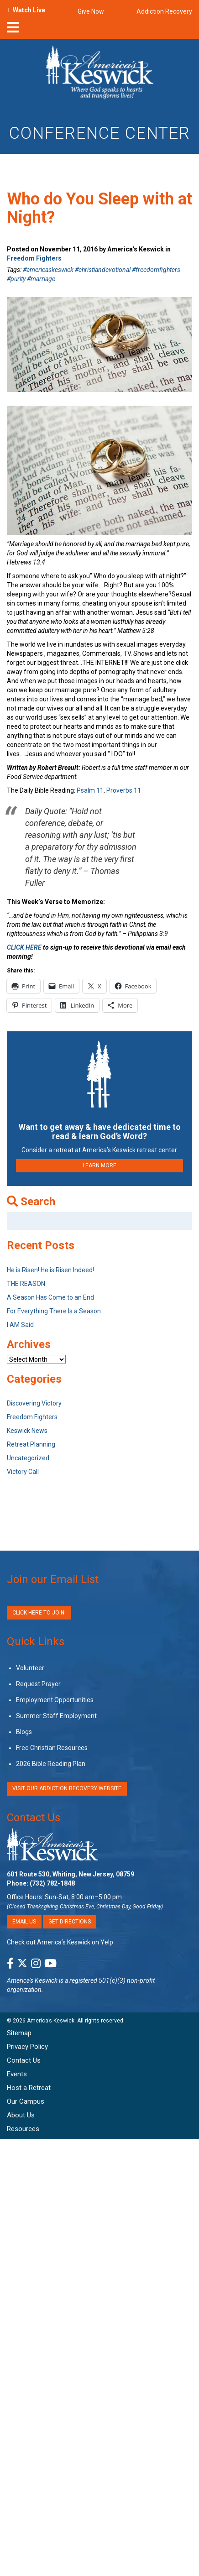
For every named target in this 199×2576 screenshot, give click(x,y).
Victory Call (23, 1471)
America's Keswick (32, 1980)
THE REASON (26, 1283)
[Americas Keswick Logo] (99, 74)
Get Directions (69, 1921)
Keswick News (27, 1430)
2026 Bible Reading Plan (50, 1763)
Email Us (24, 1921)
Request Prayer (38, 1684)
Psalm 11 (90, 790)
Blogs (24, 1731)
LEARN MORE (99, 1165)
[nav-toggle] (13, 30)
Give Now (91, 11)
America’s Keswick (50, 2020)
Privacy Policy (27, 2047)
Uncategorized (28, 1458)
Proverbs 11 (123, 790)
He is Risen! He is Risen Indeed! (50, 1270)
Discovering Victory (34, 1403)
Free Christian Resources (52, 1747)
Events (17, 2074)
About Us (21, 2115)
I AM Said (20, 1324)
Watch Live (29, 10)
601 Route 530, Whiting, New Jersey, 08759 (70, 1874)
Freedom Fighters (34, 258)
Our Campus (25, 2101)
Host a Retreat (29, 2088)
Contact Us (33, 1817)
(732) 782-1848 (52, 1883)
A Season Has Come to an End (50, 1297)
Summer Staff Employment (56, 1715)
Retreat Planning (31, 1444)
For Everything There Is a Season (54, 1311)
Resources (23, 2129)
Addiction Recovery (164, 11)
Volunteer (30, 1668)
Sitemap (19, 2033)
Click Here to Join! (39, 1612)
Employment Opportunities (55, 1699)
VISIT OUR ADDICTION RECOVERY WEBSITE (66, 1788)
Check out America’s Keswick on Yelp (60, 1942)
